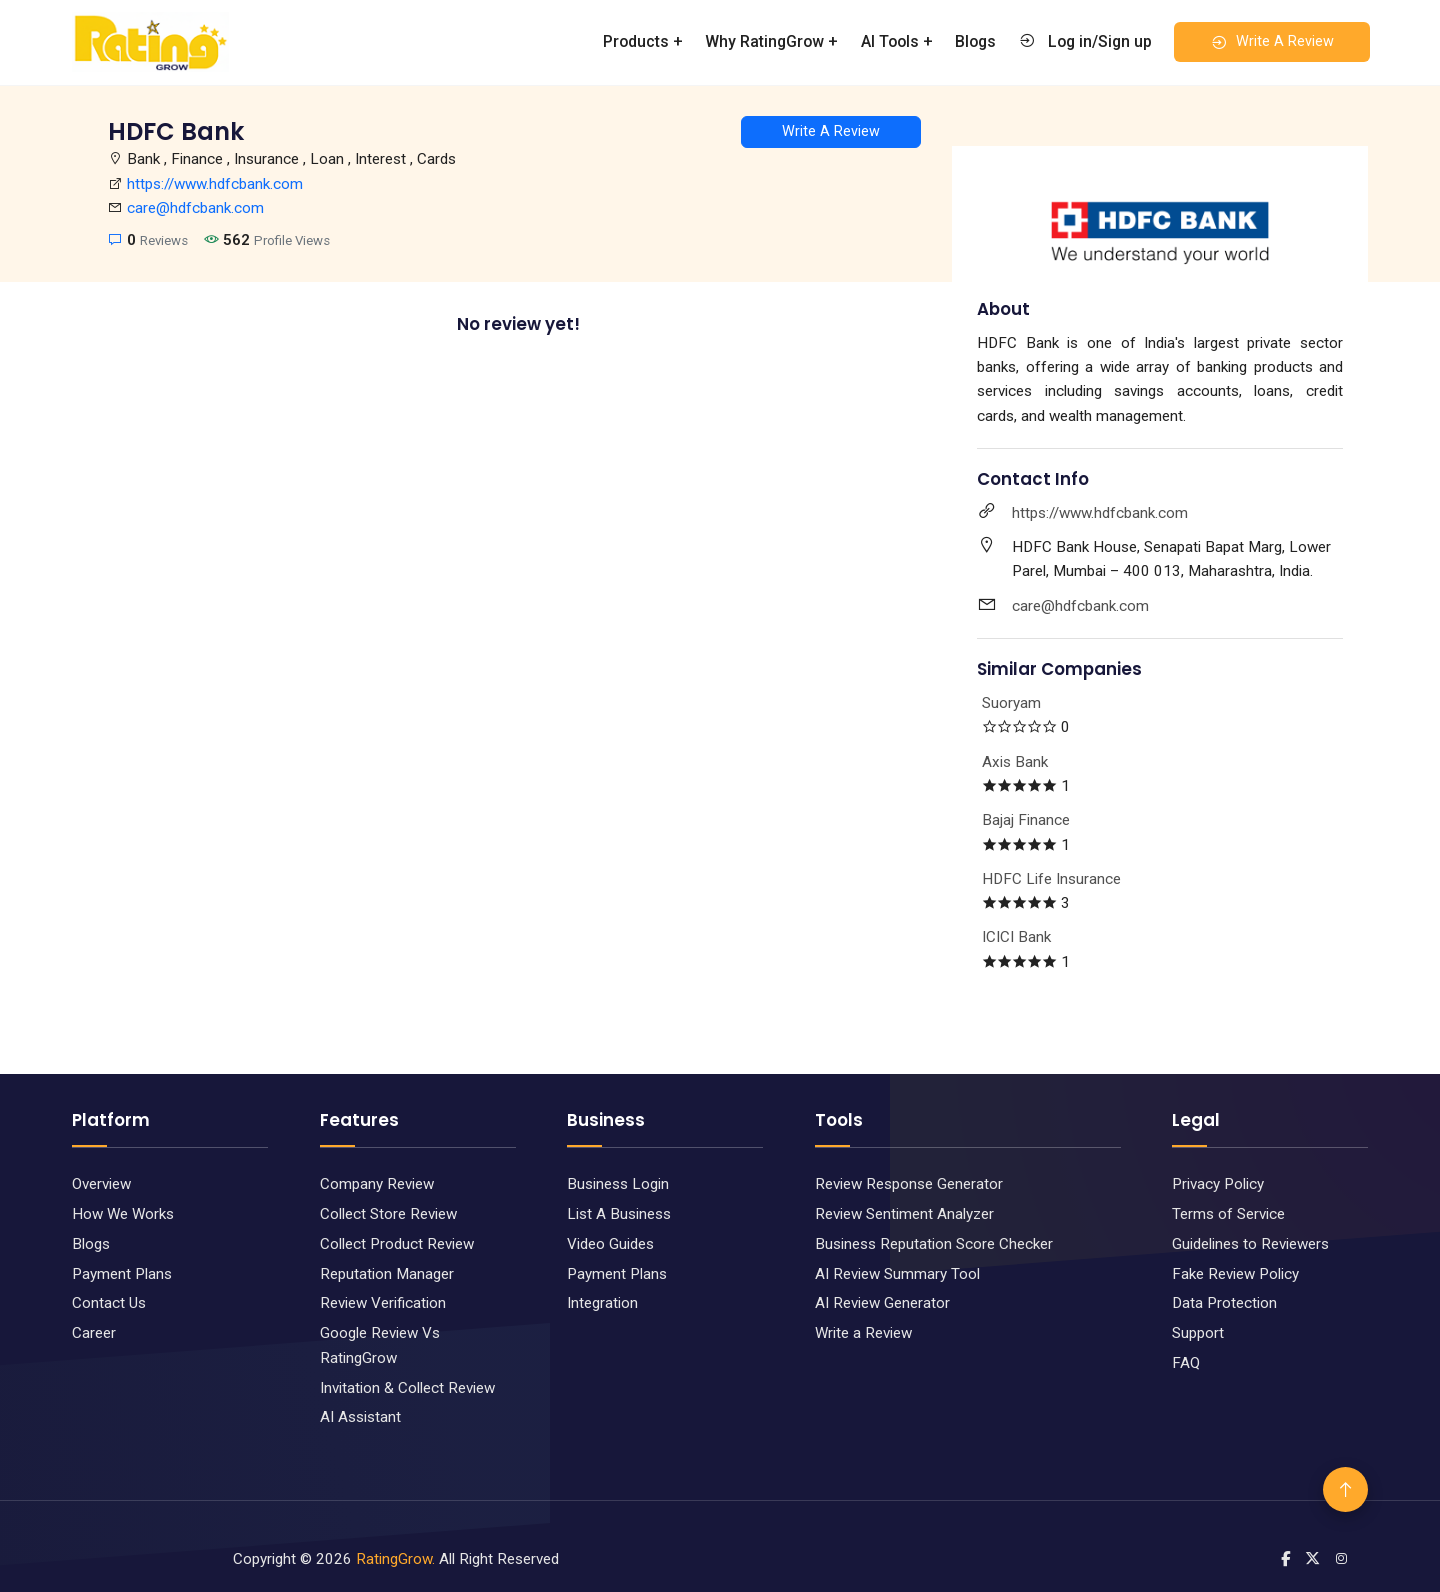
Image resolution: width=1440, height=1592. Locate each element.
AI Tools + (897, 41)
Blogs (975, 41)
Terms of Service (1228, 1214)
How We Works (123, 1214)
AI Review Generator (882, 1303)
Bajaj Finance (1026, 820)
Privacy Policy (1218, 1184)
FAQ (1186, 1363)
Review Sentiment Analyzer (904, 1214)
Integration (602, 1303)
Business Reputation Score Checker (934, 1244)
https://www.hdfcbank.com (215, 184)
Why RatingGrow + (771, 41)
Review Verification (383, 1303)
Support (1198, 1333)
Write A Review (1272, 42)
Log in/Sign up (1085, 41)
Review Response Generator (909, 1184)
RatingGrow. (395, 1559)
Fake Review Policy (1235, 1274)
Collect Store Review (388, 1214)
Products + (643, 41)
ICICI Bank (1016, 937)
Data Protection (1224, 1303)
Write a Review (863, 1333)
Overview (101, 1184)
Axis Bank (1015, 762)
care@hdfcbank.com (195, 208)
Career (94, 1333)
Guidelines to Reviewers (1250, 1244)
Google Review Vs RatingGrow (380, 1345)
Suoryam (1011, 703)
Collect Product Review (397, 1244)
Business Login (618, 1184)
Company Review (377, 1184)
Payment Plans (122, 1274)
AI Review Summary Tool (897, 1274)
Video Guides (610, 1244)
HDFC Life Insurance (1051, 879)
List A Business (619, 1214)
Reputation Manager (387, 1274)
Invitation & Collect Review (407, 1388)
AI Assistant (360, 1417)
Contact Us (109, 1303)
